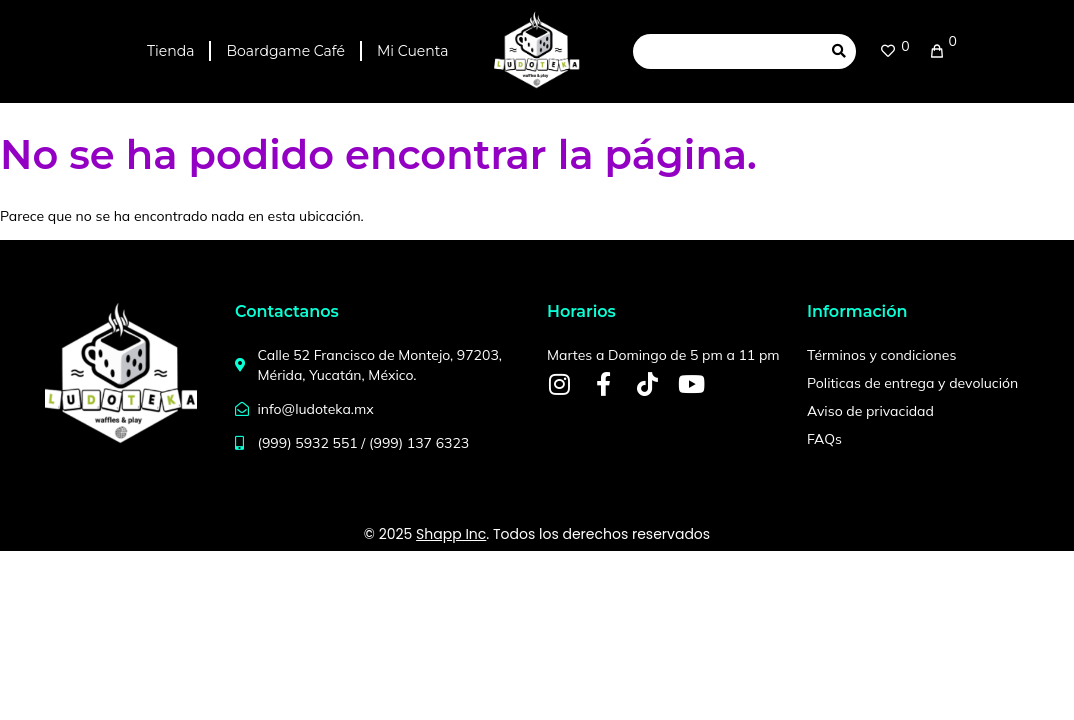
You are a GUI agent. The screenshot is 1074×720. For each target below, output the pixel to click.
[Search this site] (727, 51)
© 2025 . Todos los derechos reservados (537, 534)
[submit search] (839, 51)
